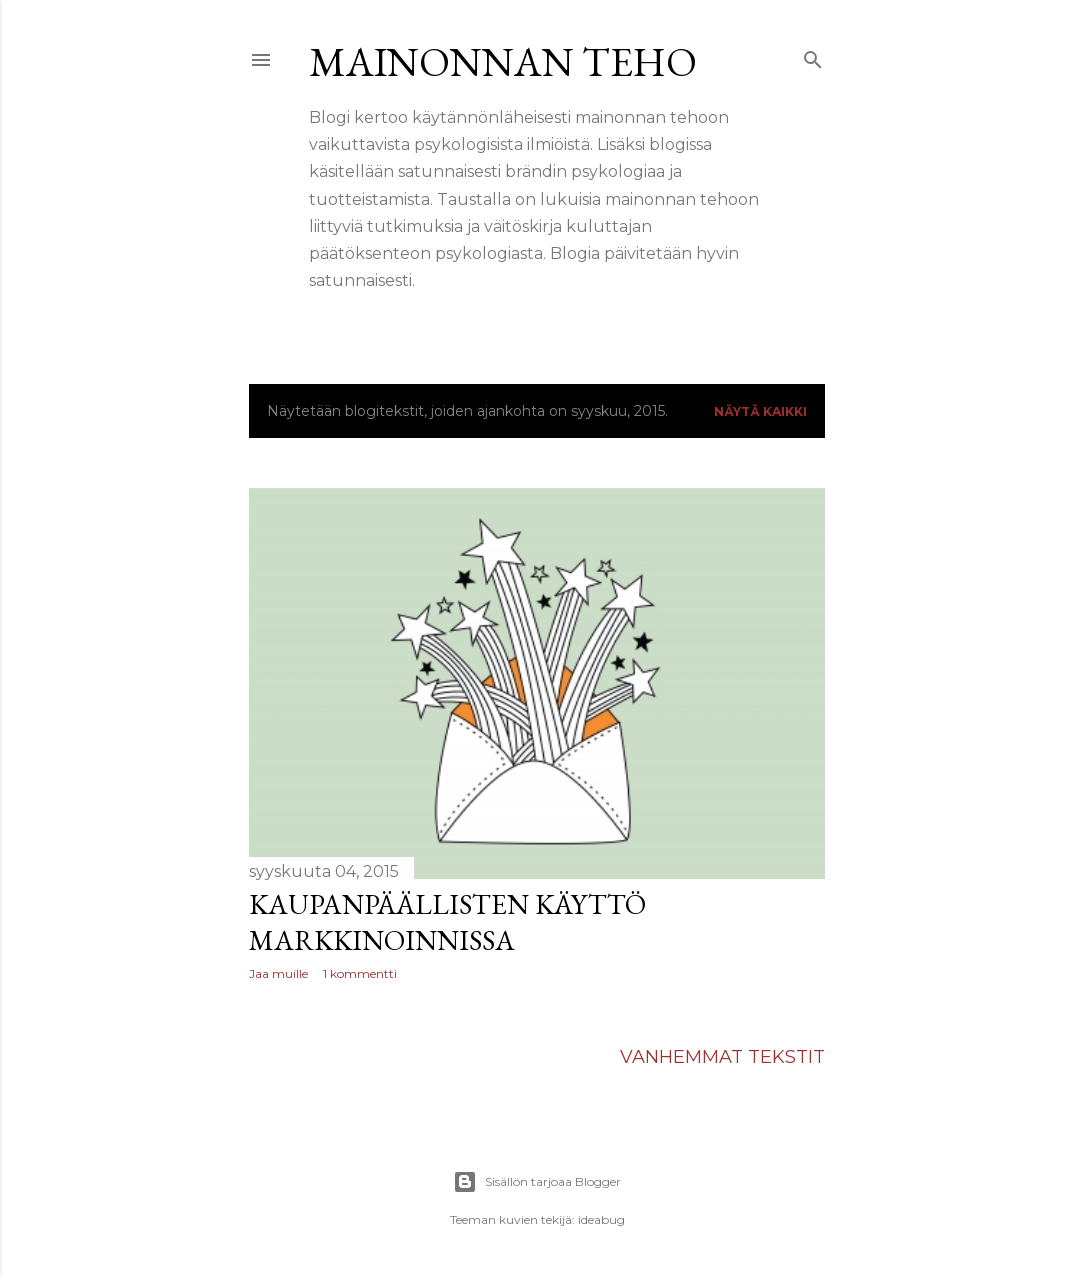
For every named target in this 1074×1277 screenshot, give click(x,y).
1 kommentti (360, 973)
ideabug (601, 1219)
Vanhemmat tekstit (722, 1057)
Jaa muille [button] (278, 973)
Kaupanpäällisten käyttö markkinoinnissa (447, 922)
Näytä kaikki (760, 411)
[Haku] (813, 56)
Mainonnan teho (503, 62)
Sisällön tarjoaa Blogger (537, 1182)
